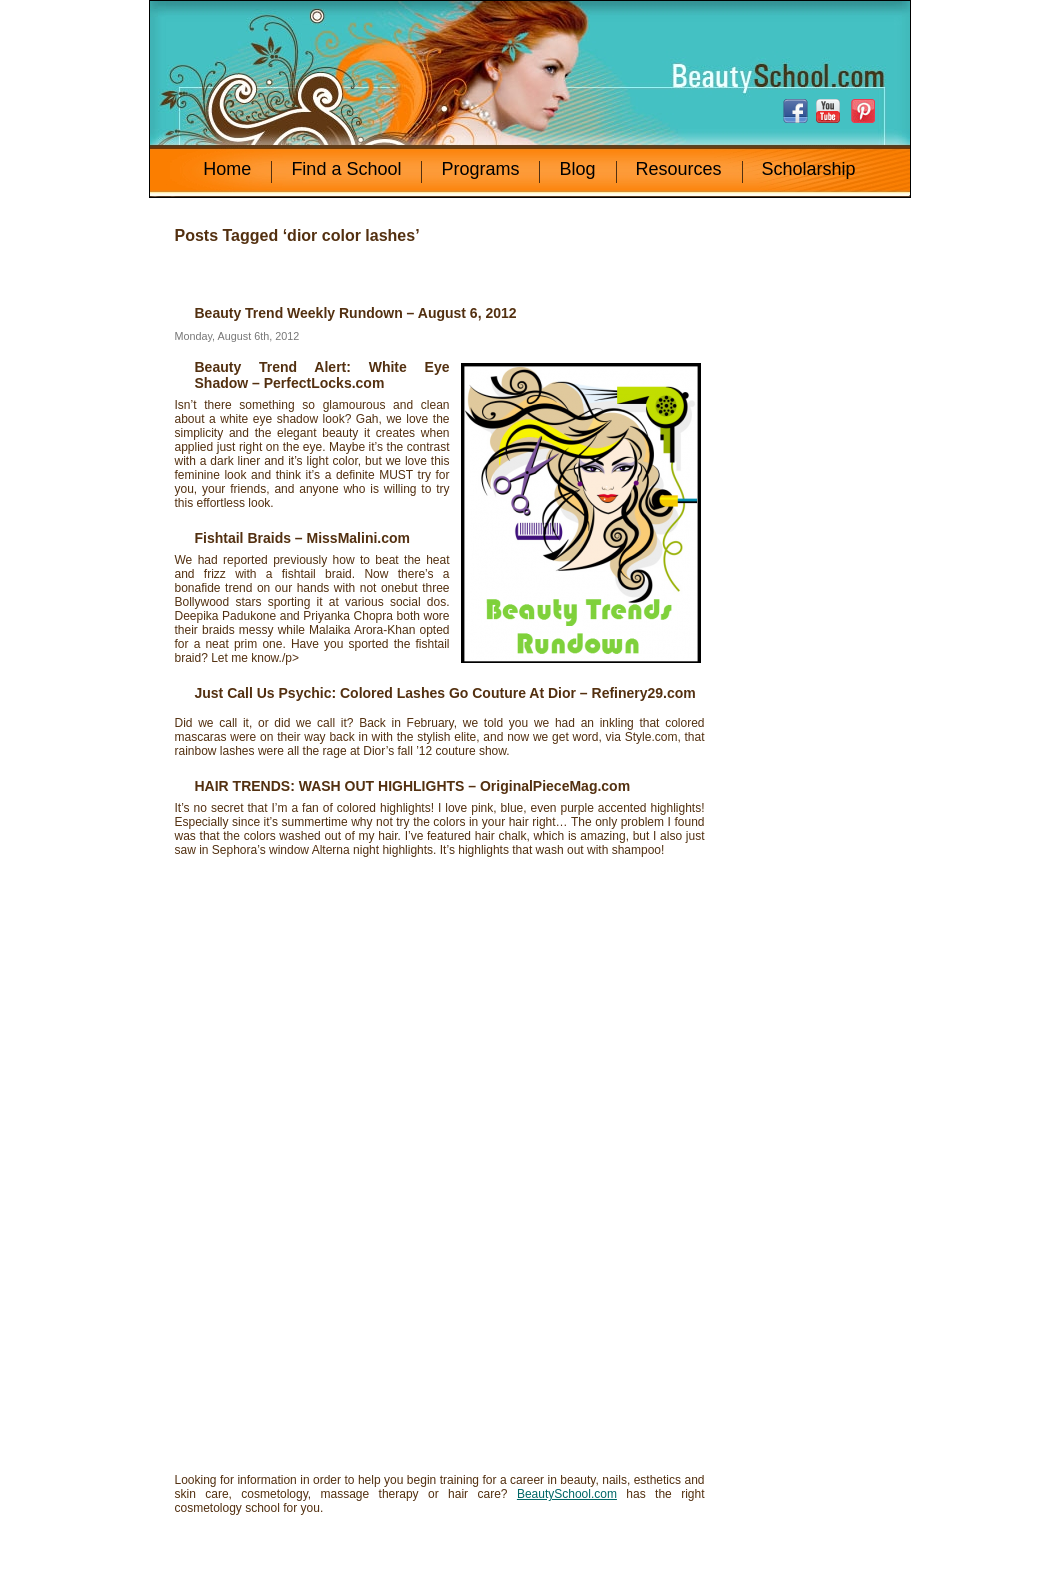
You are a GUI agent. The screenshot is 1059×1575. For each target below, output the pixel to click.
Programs (480, 169)
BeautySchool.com (567, 1494)
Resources (679, 169)
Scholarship (809, 169)
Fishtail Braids (243, 538)
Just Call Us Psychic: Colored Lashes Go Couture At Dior (385, 693)
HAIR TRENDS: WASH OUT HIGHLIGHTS (330, 786)
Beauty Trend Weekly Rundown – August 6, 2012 (356, 313)
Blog (577, 169)
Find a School (346, 169)
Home (227, 169)
